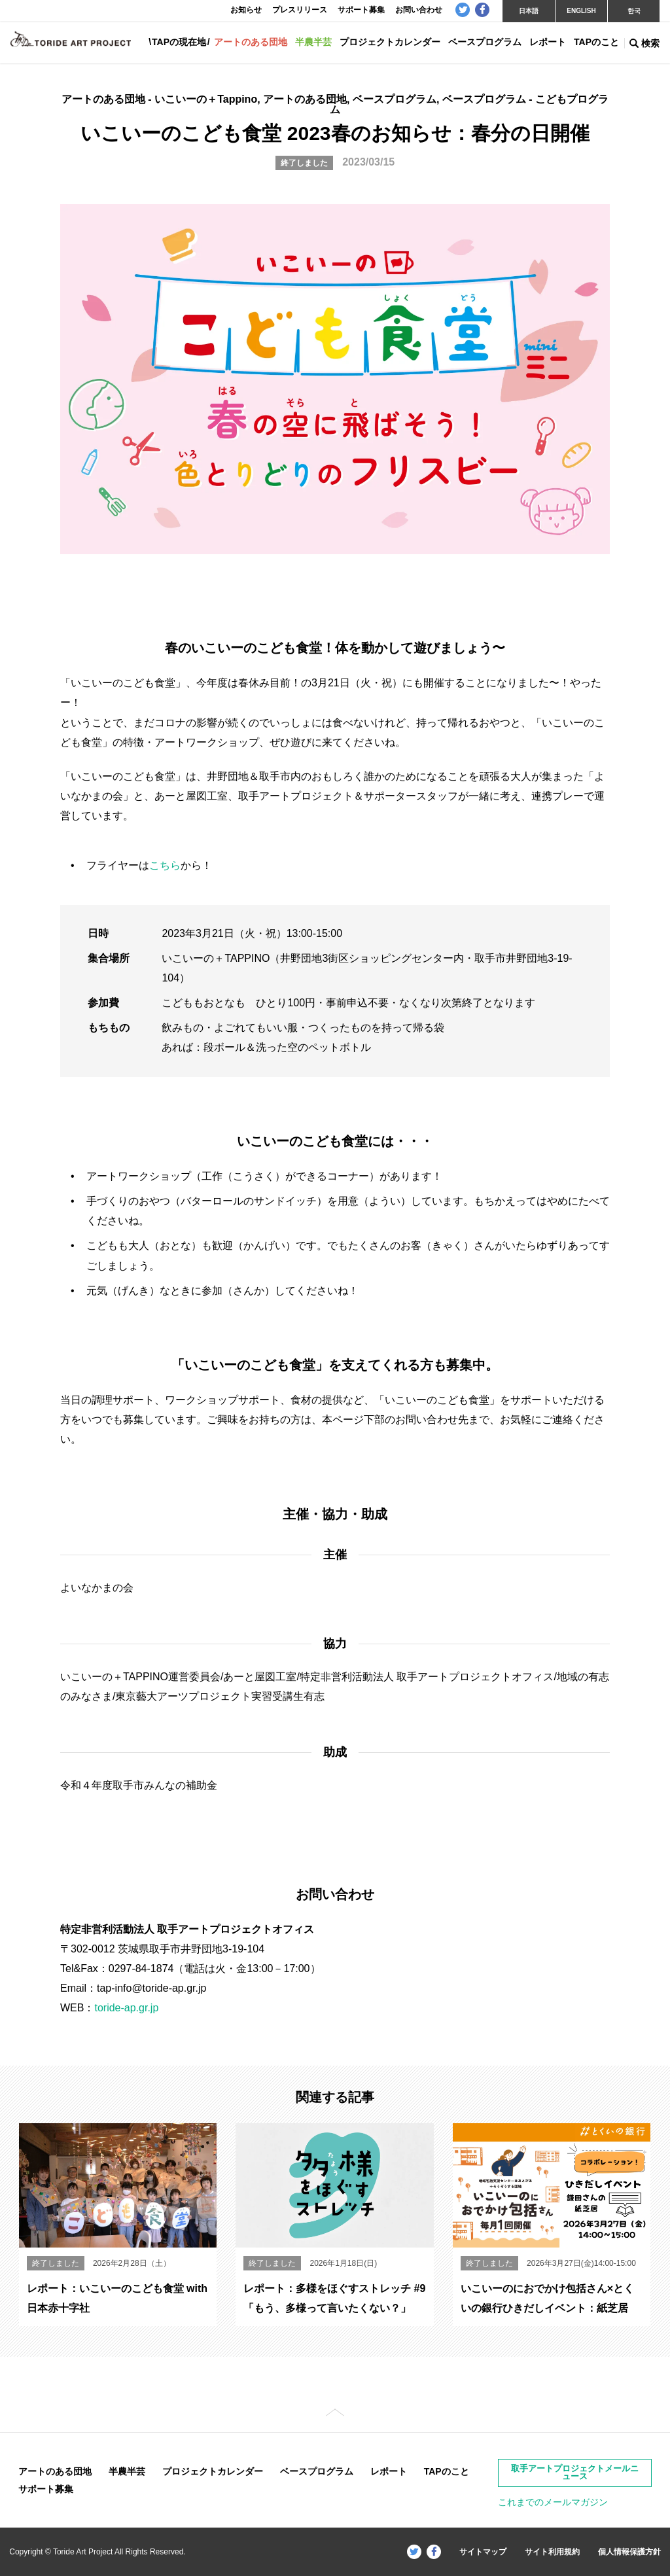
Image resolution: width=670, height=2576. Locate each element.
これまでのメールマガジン (553, 2502)
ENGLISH (581, 10)
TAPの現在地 (179, 42)
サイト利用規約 (552, 2552)
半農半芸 (313, 42)
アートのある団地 (250, 42)
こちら (165, 865)
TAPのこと (596, 42)
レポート (547, 42)
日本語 (528, 10)
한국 (634, 10)
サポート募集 (45, 2489)
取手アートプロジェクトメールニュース (575, 2472)
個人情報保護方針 (629, 2552)
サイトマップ (482, 2552)
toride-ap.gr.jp (126, 2007)
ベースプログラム (484, 42)
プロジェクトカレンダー (390, 42)
